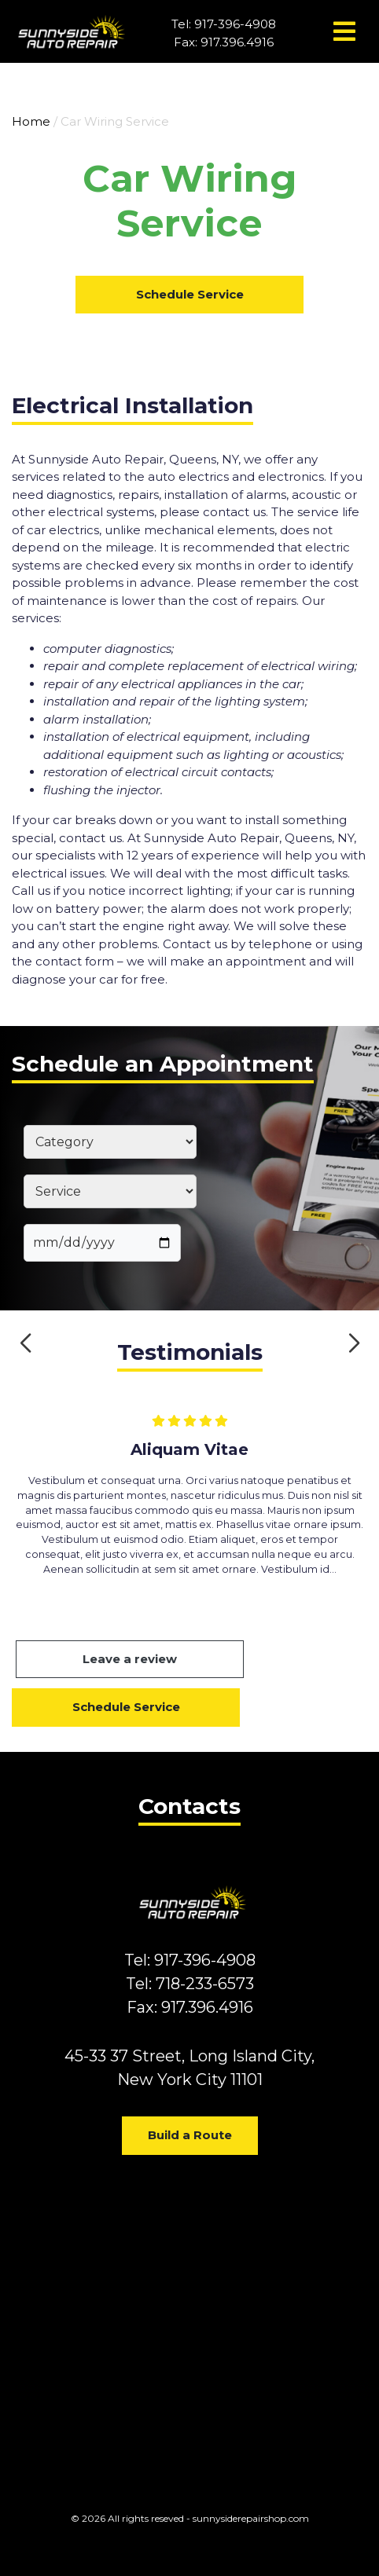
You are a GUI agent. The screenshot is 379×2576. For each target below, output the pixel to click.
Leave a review (130, 1658)
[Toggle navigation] (344, 31)
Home (31, 121)
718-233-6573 (205, 1983)
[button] (25, 1343)
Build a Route (190, 2134)
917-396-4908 (235, 23)
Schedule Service (190, 294)
